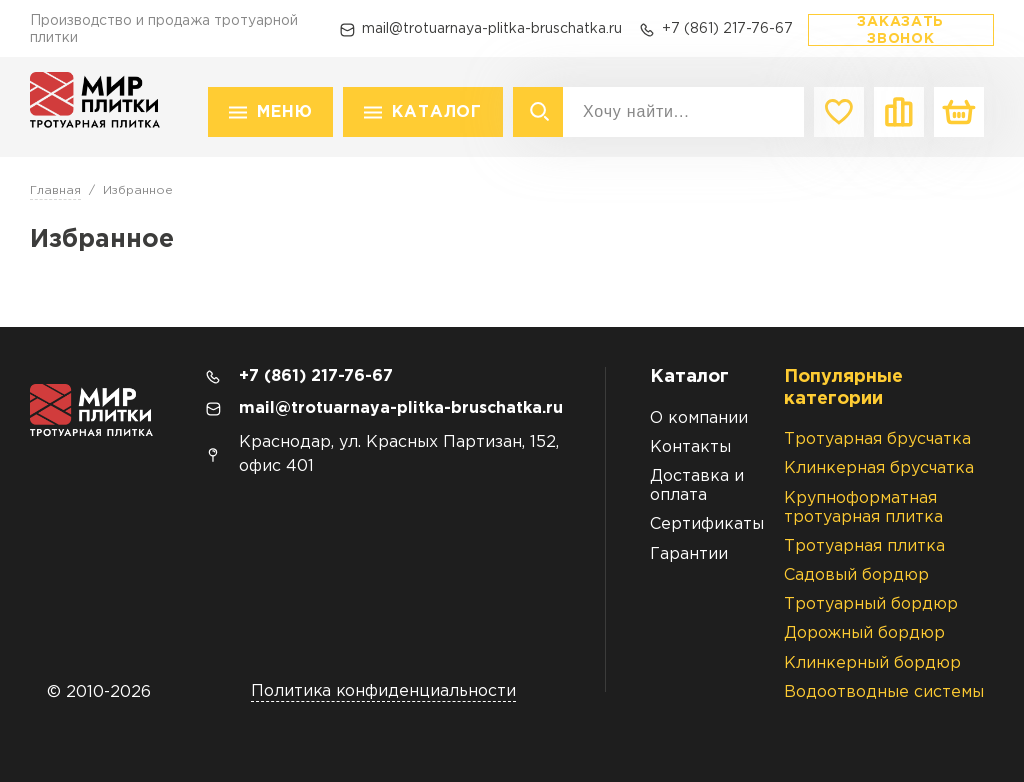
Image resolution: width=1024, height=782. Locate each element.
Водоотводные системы (884, 692)
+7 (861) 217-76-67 (727, 29)
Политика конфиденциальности (383, 691)
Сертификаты (707, 524)
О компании (699, 418)
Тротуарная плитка (864, 546)
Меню (284, 112)
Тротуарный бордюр (871, 604)
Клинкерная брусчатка (879, 468)
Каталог (437, 112)
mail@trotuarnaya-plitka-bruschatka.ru (492, 29)
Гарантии (689, 554)
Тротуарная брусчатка (877, 439)
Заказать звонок (900, 30)
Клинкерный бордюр (872, 663)
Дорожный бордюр (864, 633)
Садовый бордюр (856, 575)
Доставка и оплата (697, 486)
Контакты (690, 447)
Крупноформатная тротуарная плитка (863, 508)
